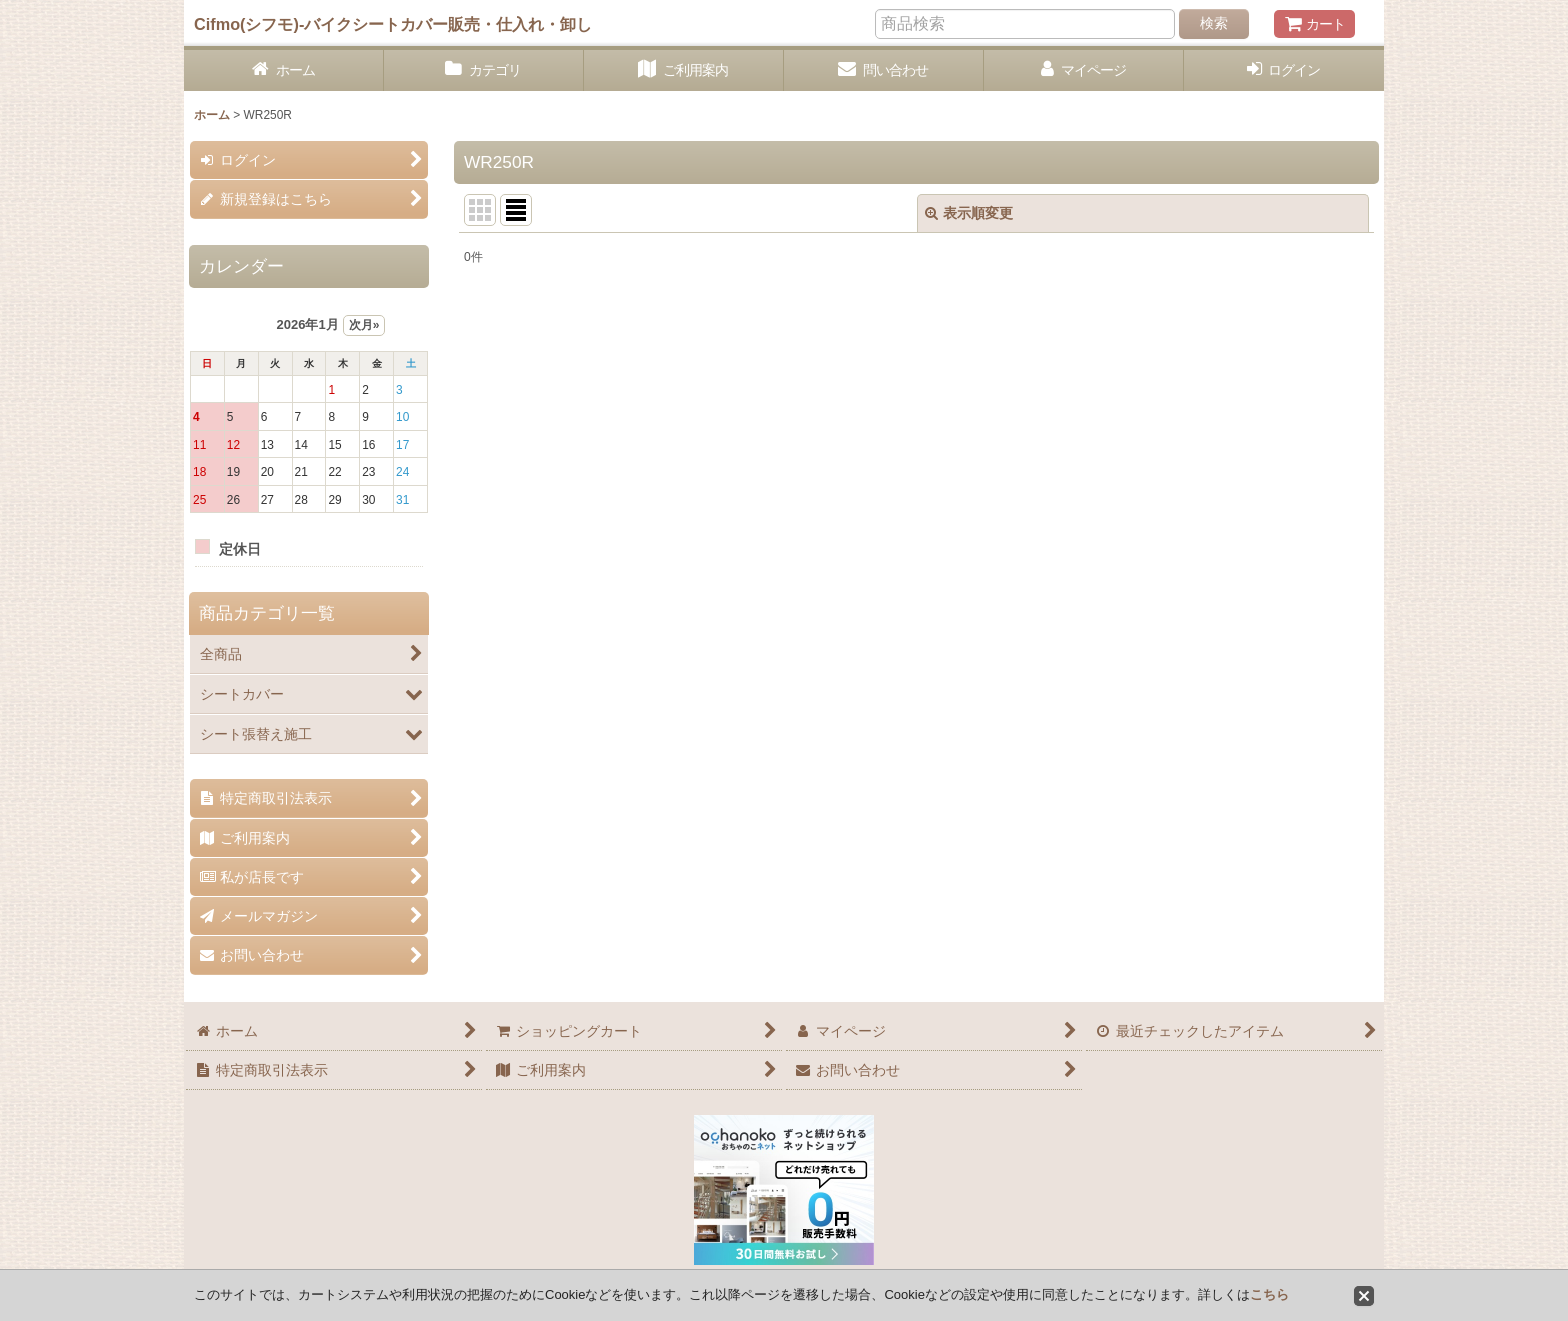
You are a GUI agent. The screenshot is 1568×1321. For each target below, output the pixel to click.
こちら (1269, 1294)
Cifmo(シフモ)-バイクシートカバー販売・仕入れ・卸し (393, 24)
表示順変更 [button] (969, 213)
